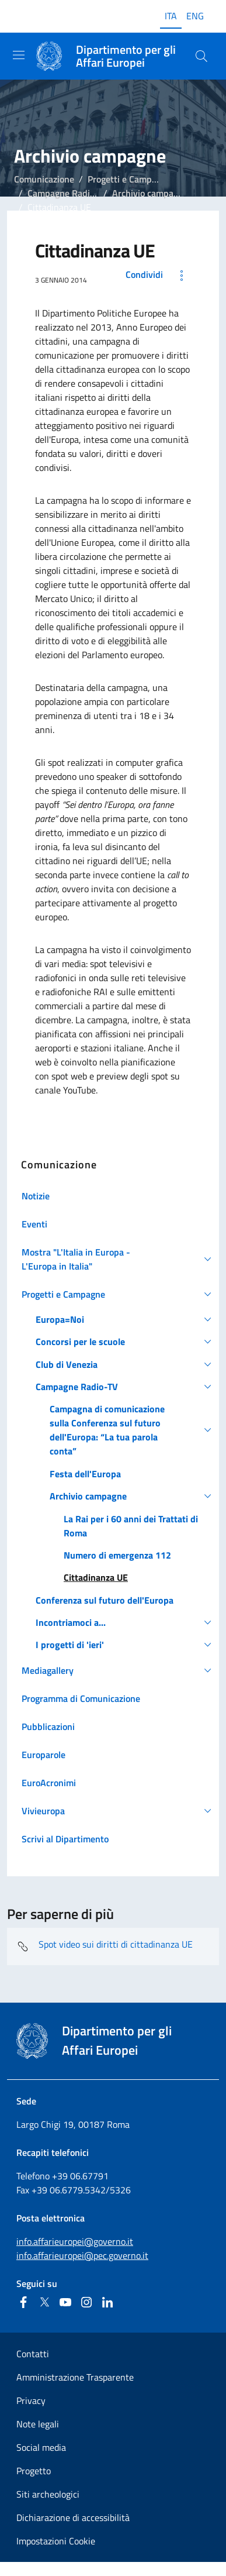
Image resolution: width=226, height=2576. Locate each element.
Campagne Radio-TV (68, 193)
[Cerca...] (201, 56)
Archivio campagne (150, 193)
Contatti (32, 2354)
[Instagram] (86, 2302)
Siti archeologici (47, 2494)
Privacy (31, 2400)
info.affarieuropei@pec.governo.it (82, 2255)
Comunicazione (44, 179)
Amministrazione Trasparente (75, 2377)
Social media (41, 2447)
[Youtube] (65, 2302)
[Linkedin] (107, 2302)
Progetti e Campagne (129, 179)
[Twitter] (44, 2302)
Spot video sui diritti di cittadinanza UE (104, 1946)
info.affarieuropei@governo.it (74, 2241)
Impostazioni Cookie (55, 2541)
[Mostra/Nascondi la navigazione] (19, 55)
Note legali (37, 2424)
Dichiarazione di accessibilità (73, 2517)
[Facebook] (23, 2302)
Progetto (33, 2471)
